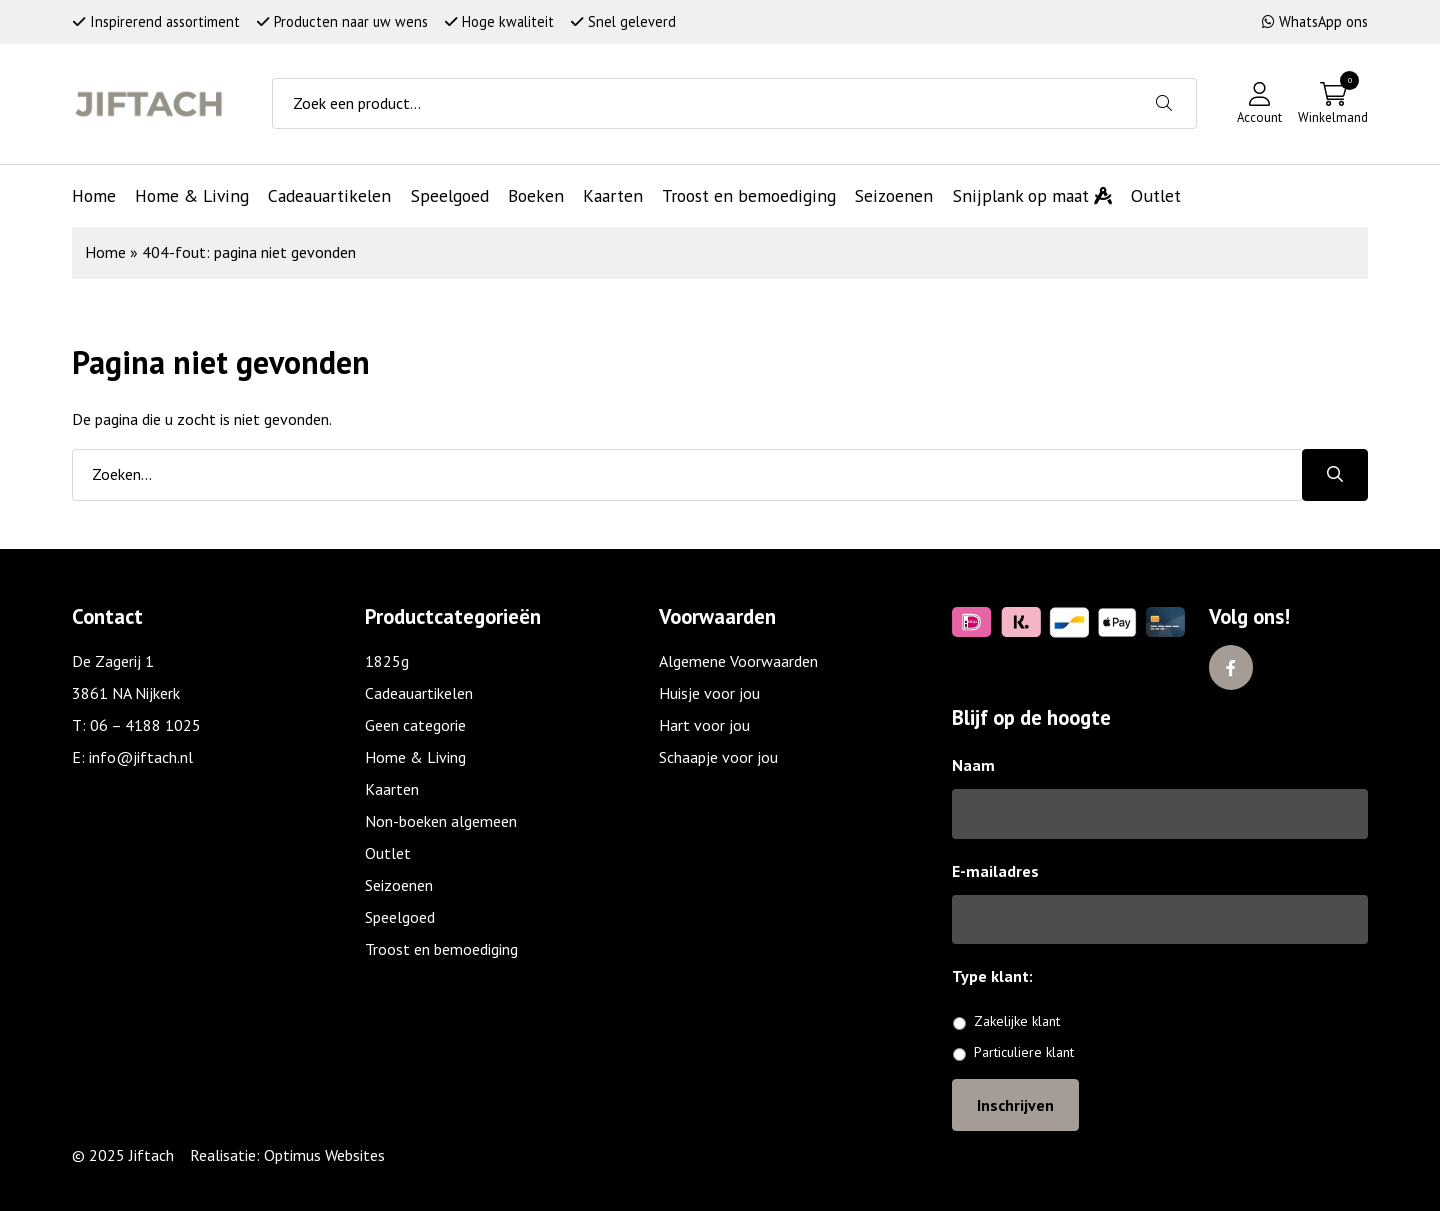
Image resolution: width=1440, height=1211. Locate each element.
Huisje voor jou (709, 693)
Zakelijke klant (1017, 1021)
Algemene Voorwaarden (738, 661)
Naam (973, 765)
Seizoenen (399, 885)
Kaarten (392, 789)
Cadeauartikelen (419, 693)
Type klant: (1000, 976)
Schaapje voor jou (718, 757)
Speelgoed (400, 917)
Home (105, 252)
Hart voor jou (704, 725)
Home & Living (415, 757)
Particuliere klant (1024, 1052)
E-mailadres (995, 871)
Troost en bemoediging (441, 949)
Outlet (388, 853)
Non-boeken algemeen (441, 821)
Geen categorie (415, 725)
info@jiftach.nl (141, 757)
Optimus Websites (324, 1155)
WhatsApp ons (1315, 21)
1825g (387, 661)
